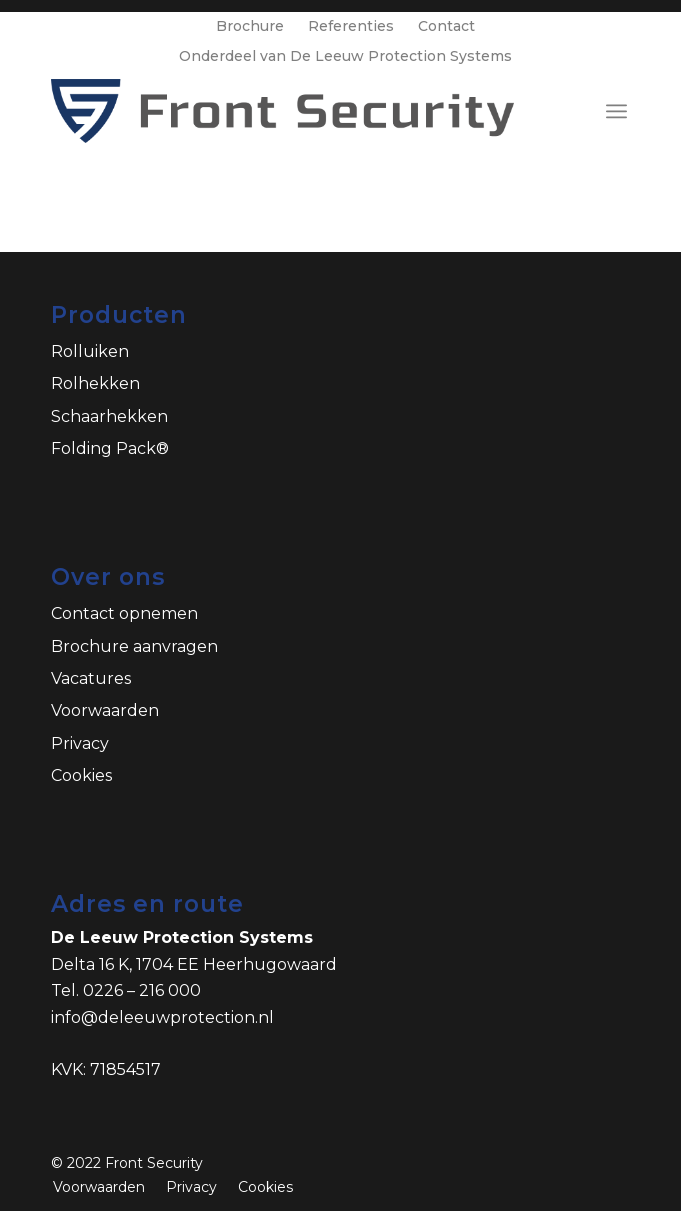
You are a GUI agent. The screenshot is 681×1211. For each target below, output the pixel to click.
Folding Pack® (110, 448)
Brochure (250, 26)
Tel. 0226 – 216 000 (126, 990)
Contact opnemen (124, 613)
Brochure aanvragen (134, 646)
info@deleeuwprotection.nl (162, 1017)
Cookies (81, 775)
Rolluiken (90, 351)
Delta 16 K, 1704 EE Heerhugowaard (194, 964)
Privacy (80, 743)
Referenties (351, 26)
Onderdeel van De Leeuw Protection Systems (345, 56)
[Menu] (616, 111)
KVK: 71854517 (106, 1069)
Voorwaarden (105, 710)
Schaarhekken (109, 416)
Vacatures (91, 678)
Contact (446, 26)
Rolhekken (95, 383)
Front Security (154, 1163)
